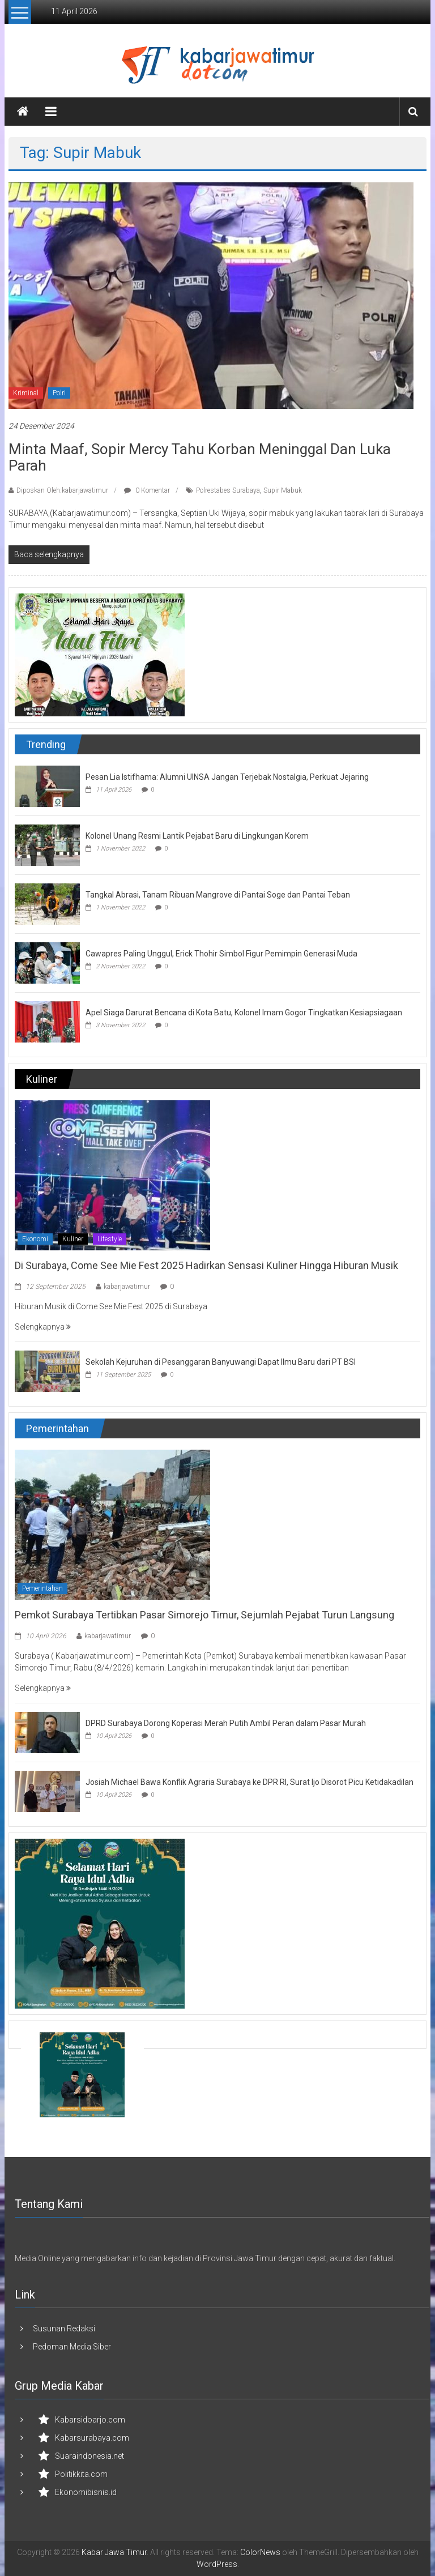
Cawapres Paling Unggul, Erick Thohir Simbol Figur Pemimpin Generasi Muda (221, 953)
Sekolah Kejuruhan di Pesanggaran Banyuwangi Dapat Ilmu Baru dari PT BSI (221, 1361)
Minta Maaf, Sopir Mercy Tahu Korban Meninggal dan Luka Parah (199, 457)
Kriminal (26, 393)
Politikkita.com (81, 2474)
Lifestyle (109, 1239)
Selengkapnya (43, 1326)
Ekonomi (35, 1239)
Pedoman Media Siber (72, 2346)
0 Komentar (147, 490)
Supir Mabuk (282, 490)
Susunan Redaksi (64, 2328)
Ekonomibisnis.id (86, 2492)
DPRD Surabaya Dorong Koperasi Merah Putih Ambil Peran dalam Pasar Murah (226, 1723)
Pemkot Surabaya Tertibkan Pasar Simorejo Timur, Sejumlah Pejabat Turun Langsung (204, 1615)
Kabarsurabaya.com (92, 2437)
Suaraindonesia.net (89, 2455)
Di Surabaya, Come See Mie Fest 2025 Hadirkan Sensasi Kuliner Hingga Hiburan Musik (206, 1265)
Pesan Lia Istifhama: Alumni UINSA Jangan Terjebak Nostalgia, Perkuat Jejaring (227, 776)
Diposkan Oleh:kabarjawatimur (62, 490)
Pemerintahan (42, 1588)
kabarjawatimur (127, 1287)
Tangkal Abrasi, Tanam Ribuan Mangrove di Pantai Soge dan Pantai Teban (218, 894)
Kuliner (72, 1239)
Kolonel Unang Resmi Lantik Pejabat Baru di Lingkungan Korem (197, 835)
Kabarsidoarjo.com (90, 2419)
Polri (59, 393)
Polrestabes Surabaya (228, 490)
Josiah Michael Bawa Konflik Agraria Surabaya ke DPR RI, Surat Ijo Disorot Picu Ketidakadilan (249, 1782)
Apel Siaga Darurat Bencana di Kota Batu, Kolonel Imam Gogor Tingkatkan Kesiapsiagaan (244, 1012)
